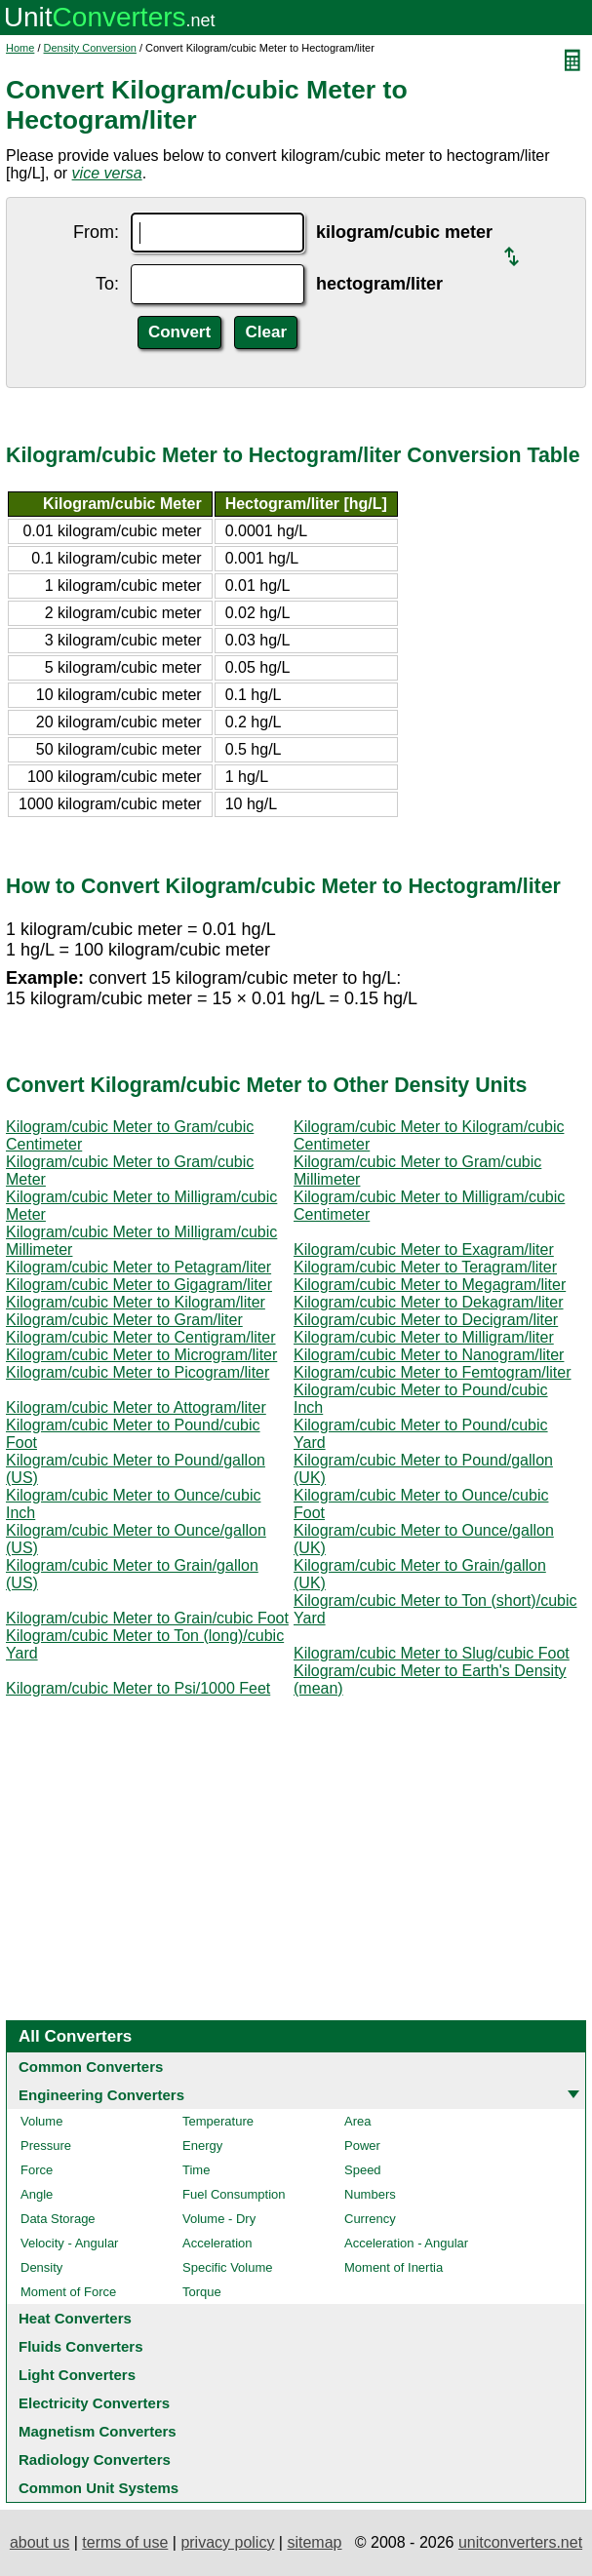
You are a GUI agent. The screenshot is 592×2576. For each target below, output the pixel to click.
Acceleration (217, 2243)
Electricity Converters (94, 2403)
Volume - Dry (219, 2218)
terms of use (125, 2542)
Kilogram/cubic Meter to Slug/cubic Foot (432, 1653)
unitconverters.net (520, 2542)
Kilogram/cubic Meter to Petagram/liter (138, 1267)
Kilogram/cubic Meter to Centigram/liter (141, 1337)
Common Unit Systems (98, 2487)
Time (196, 2170)
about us (39, 2542)
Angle (36, 2194)
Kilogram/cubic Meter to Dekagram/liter (429, 1302)
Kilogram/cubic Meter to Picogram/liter (137, 1372)
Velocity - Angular (69, 2243)
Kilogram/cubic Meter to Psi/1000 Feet (138, 1688)
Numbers (370, 2194)
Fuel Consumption (234, 2194)
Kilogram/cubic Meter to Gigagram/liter (139, 1284)
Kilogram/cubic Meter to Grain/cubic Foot (147, 1618)
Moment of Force (68, 2291)
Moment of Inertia (393, 2267)
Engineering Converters (101, 2095)
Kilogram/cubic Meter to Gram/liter (124, 1319)
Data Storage (58, 2218)
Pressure (45, 2145)
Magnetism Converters (98, 2431)
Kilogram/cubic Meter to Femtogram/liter (433, 1372)
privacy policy (227, 2542)
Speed (362, 2170)
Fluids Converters (81, 2346)
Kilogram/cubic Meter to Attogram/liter (136, 1407)
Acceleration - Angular (406, 2243)
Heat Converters (75, 2318)
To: (107, 283)
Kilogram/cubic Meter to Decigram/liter (426, 1319)
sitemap (314, 2542)
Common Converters (91, 2066)
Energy (202, 2145)
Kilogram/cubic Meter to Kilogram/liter (135, 1302)
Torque (201, 2291)
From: (96, 232)
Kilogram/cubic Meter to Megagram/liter (430, 1284)
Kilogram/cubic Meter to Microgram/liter (141, 1355)
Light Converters (77, 2374)
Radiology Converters (95, 2459)
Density (41, 2267)
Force (36, 2170)
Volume (41, 2121)
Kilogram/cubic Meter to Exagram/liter (424, 1249)
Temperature (218, 2121)
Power (362, 2145)
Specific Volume (227, 2267)
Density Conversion (90, 48)
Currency (370, 2218)
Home (20, 48)
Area (357, 2121)
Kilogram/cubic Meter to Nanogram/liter (429, 1355)
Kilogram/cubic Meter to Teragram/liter (425, 1267)
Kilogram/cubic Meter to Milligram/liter (424, 1337)
